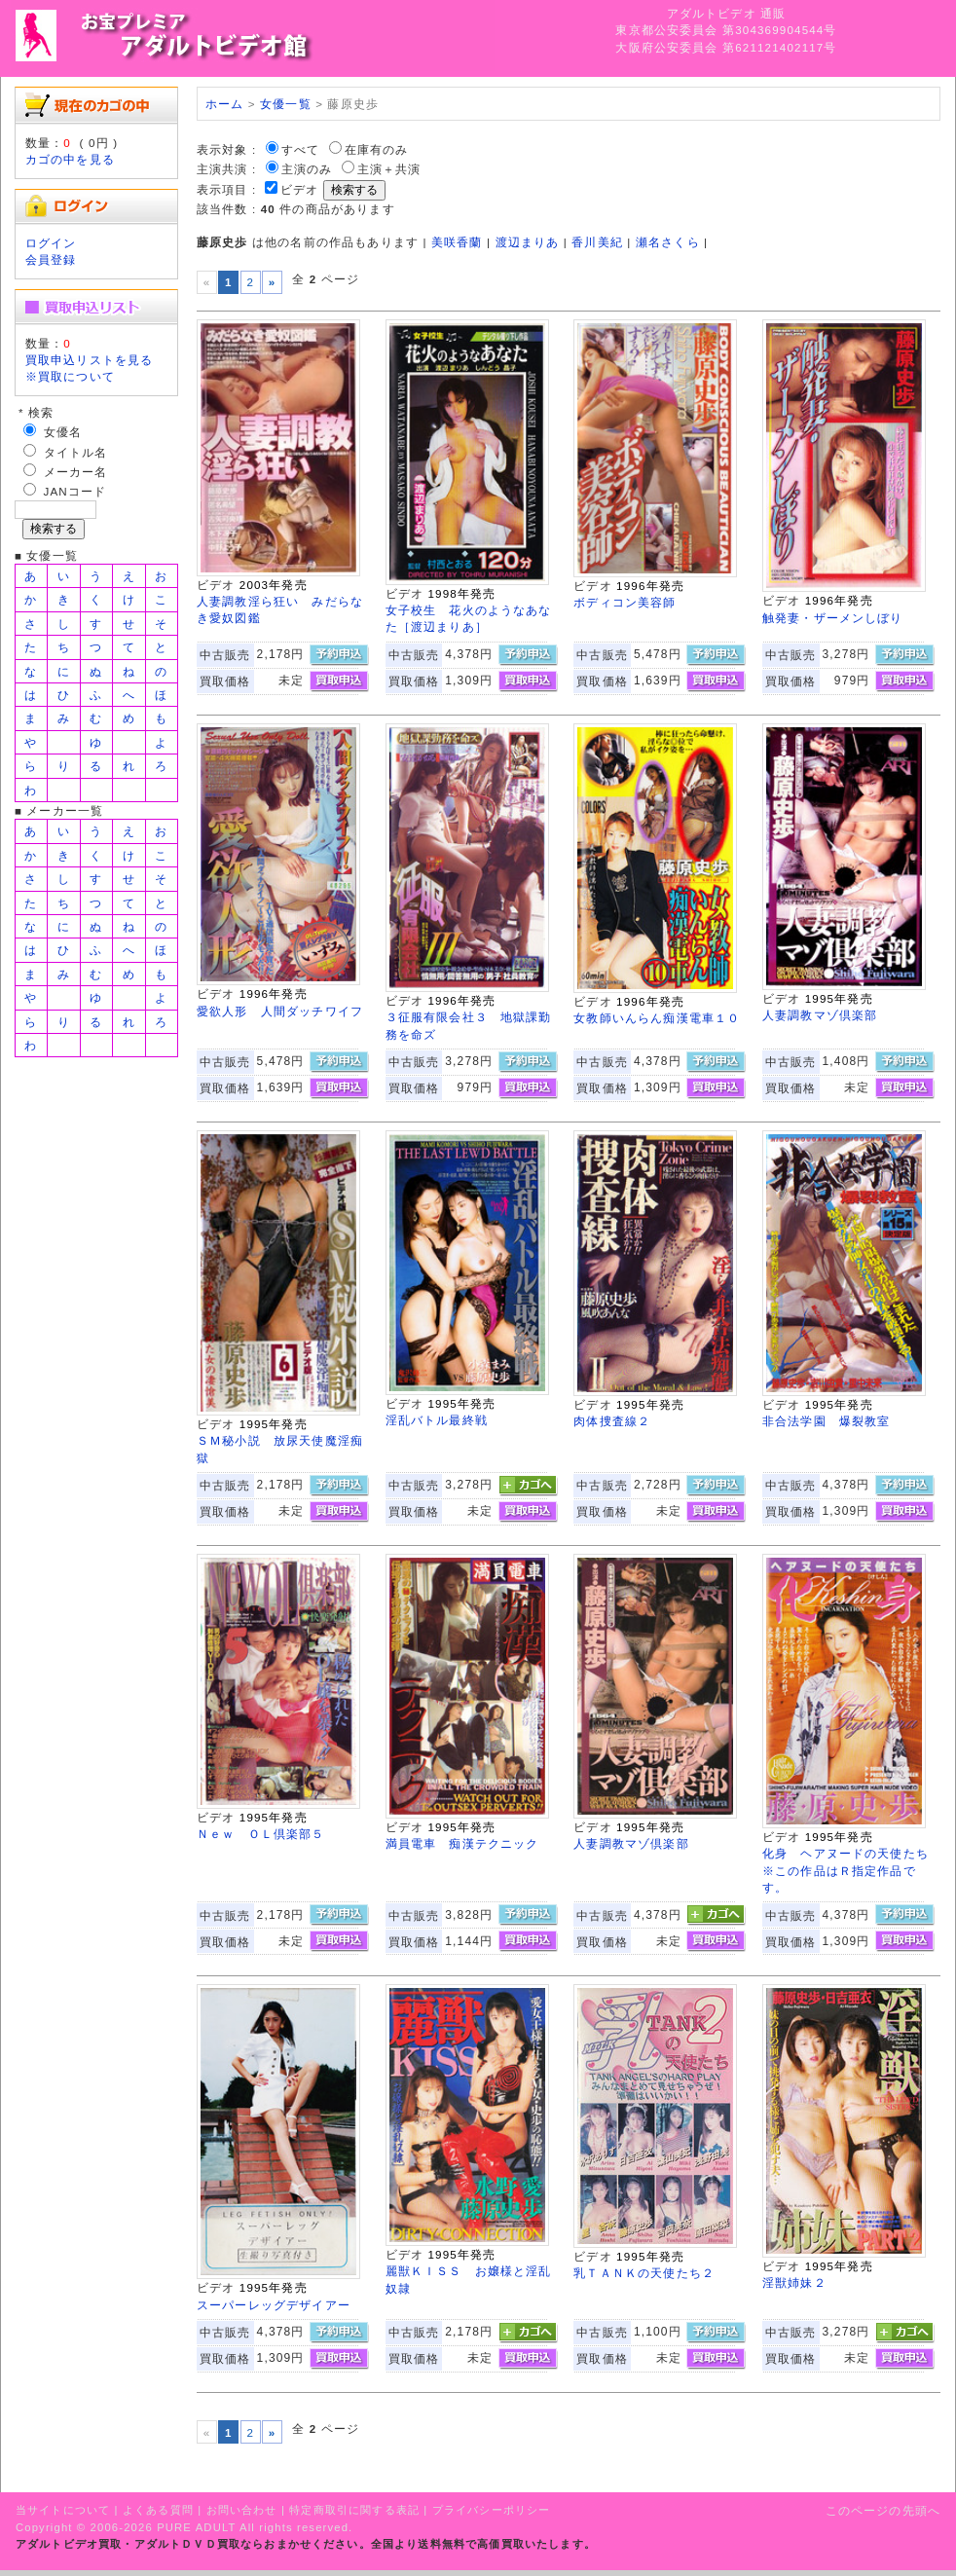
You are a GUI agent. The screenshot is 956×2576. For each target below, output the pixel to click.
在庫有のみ (377, 149)
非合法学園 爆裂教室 (826, 1421)
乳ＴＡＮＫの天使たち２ (644, 2272)
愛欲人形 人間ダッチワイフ (280, 1011)
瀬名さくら (668, 242)
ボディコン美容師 (624, 602)
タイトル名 (76, 452)
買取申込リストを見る (89, 359)
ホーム (224, 103)
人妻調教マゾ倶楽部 (819, 1015)
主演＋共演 (389, 169)
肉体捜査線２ (611, 1421)
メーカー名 (76, 471)
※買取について (70, 376)
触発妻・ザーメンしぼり (832, 617)
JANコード (75, 491)
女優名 (63, 431)
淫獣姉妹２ (794, 2282)
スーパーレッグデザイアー (273, 2305)
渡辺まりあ (528, 242)
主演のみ (307, 169)
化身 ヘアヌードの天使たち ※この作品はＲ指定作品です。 (851, 1870)
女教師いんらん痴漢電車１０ (656, 1018)
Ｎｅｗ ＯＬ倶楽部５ (261, 1833)
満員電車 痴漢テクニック (462, 1843)
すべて (300, 149)
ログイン (51, 243)
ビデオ (299, 189)
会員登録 (51, 259)
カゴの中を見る (70, 159)
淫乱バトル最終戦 (437, 1420)
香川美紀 (597, 242)
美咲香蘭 (457, 242)
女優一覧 (286, 103)
